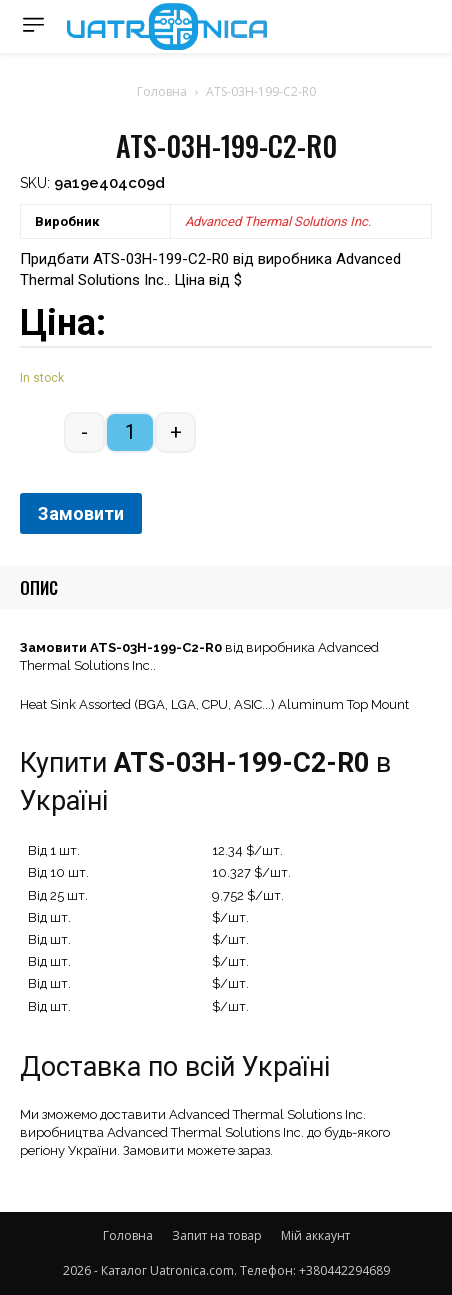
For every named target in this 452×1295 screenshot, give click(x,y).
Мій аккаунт (315, 1235)
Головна (162, 91)
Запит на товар (217, 1235)
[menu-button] (33, 24)
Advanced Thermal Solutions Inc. (278, 221)
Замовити (81, 513)
